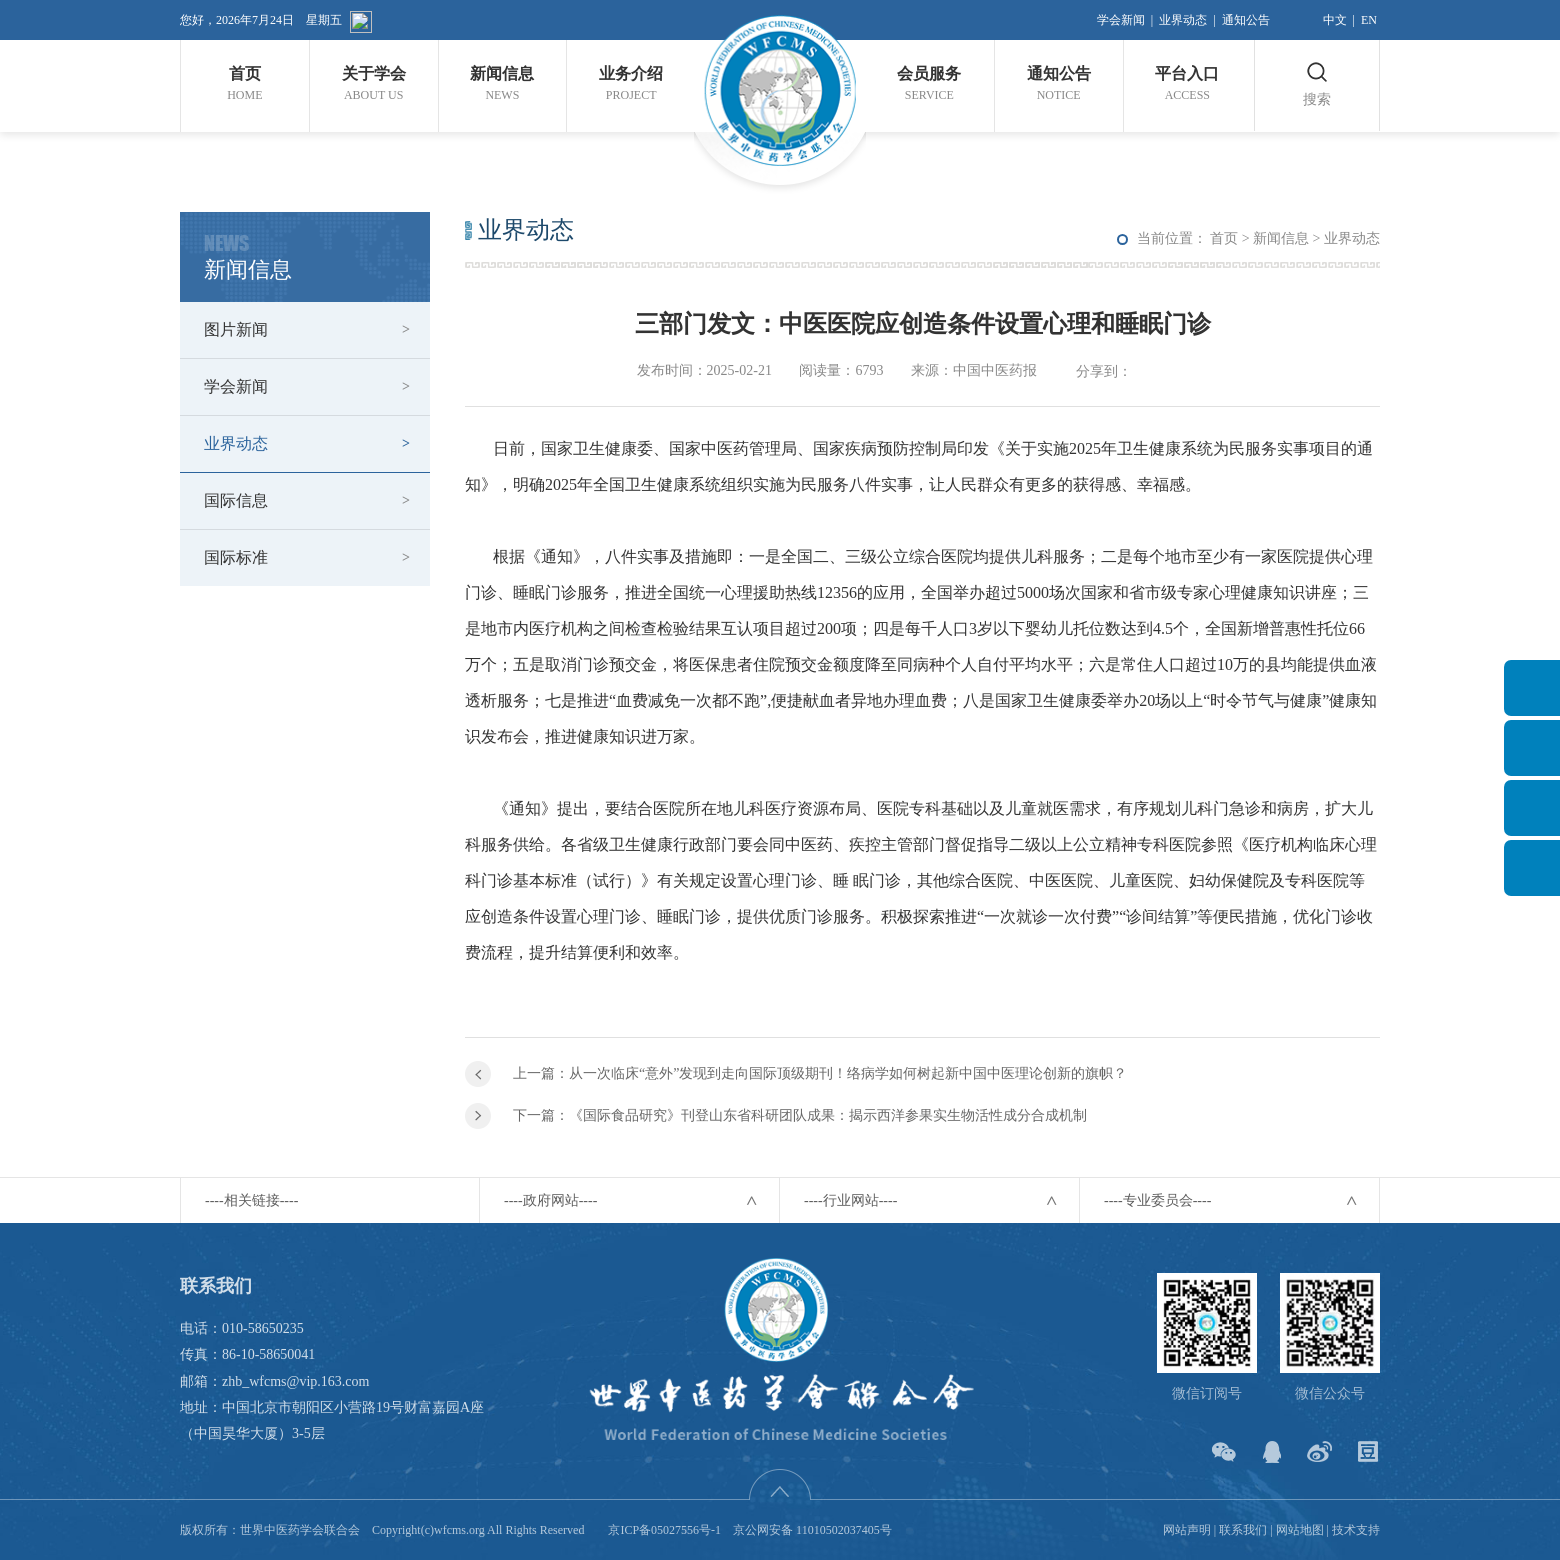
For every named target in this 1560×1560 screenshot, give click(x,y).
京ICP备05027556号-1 (664, 1530)
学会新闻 (1121, 20)
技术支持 (1356, 1530)
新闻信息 (1281, 238)
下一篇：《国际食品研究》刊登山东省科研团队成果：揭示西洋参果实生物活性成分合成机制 (800, 1115)
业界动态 (1183, 20)
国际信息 (236, 500)
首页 (1224, 238)
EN (1369, 20)
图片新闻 (236, 329)
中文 (1335, 20)
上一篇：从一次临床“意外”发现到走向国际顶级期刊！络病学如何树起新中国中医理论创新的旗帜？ (820, 1073)
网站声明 (1187, 1530)
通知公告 (1246, 20)
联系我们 (1243, 1530)
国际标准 (236, 557)
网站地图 (1300, 1530)
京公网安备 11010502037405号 (812, 1530)
